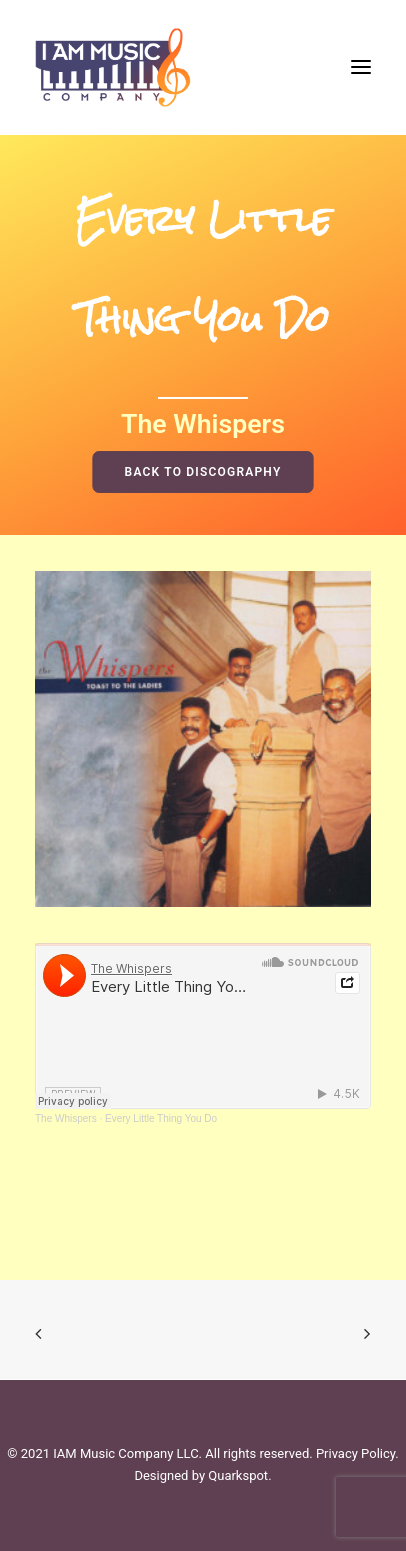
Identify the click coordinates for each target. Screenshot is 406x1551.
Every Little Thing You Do (161, 1118)
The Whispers (66, 1118)
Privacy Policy (355, 1453)
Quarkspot (238, 1475)
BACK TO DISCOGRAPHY (203, 472)
